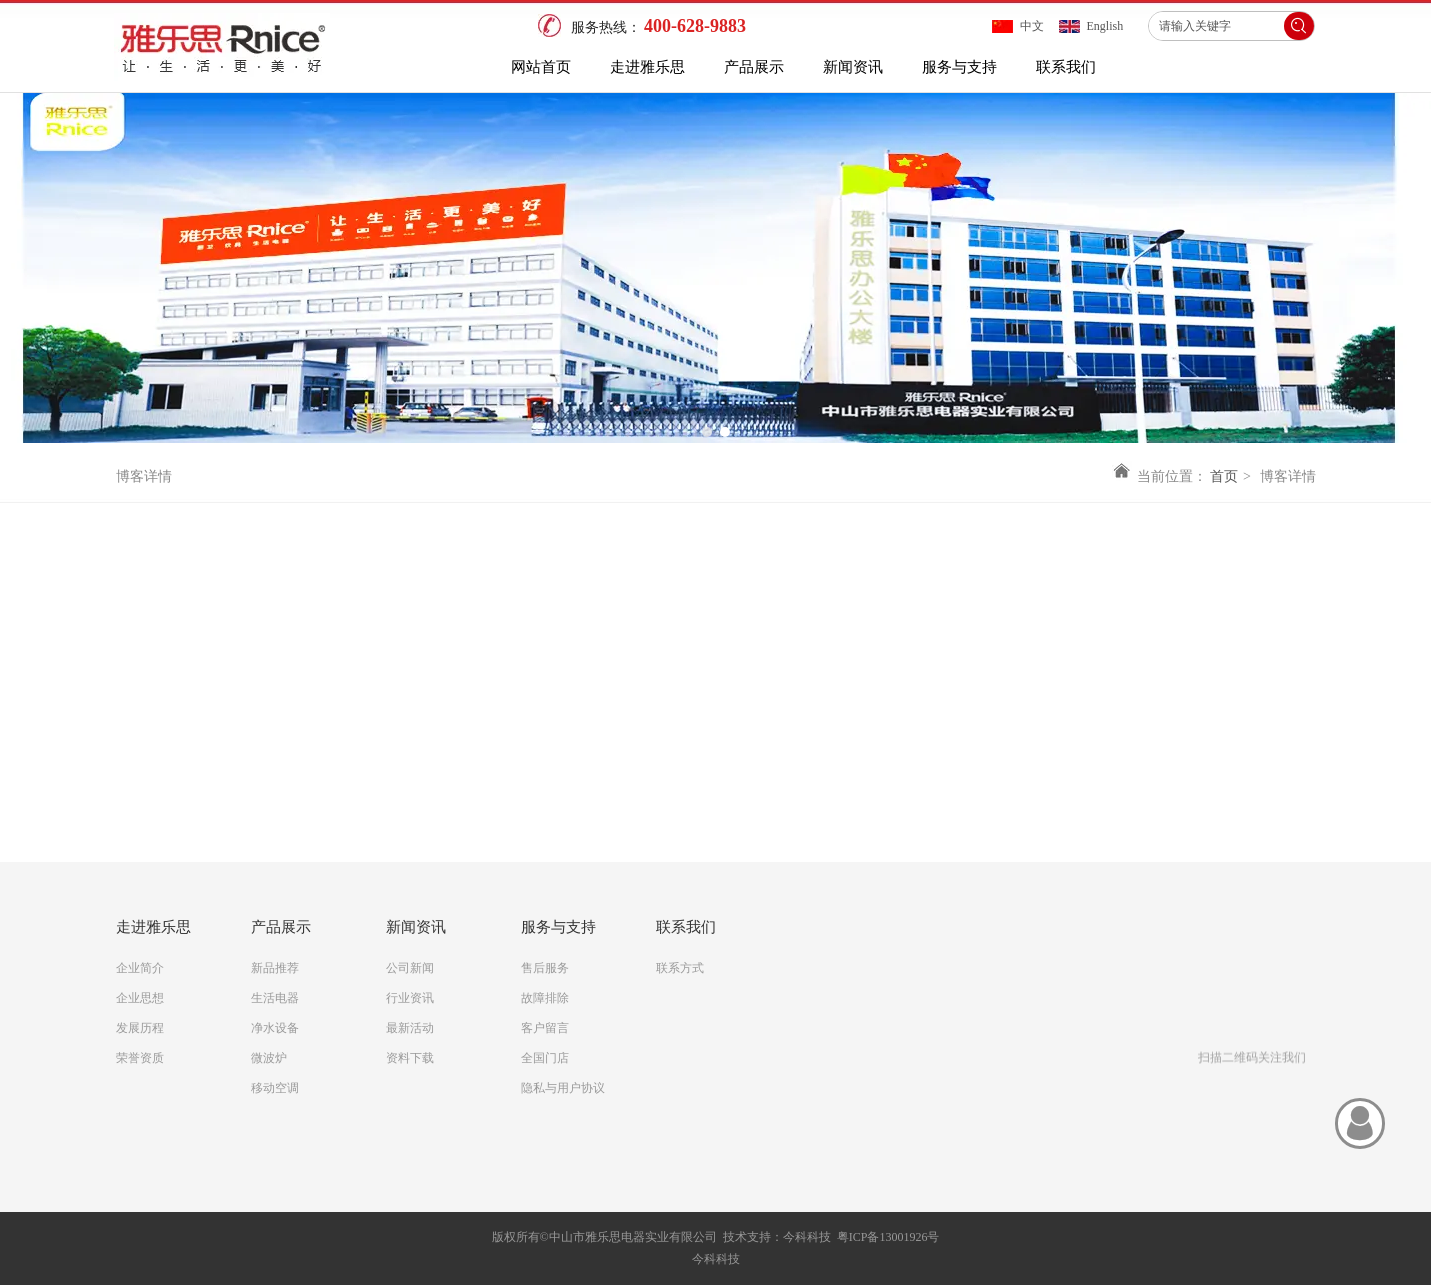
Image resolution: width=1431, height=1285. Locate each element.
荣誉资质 (140, 1058)
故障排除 (545, 998)
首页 (1224, 476)
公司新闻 (410, 968)
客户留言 (545, 1028)
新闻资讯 (416, 927)
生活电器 (275, 998)
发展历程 (140, 1028)
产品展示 (281, 927)
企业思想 (140, 998)
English (1105, 26)
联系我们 (686, 927)
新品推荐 (275, 968)
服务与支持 (558, 927)
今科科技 (807, 1237)
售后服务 (545, 968)
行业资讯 (410, 998)
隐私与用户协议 (563, 1088)
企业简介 (140, 968)
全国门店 (545, 1058)
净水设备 (275, 1028)
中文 (1032, 26)
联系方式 (680, 968)
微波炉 (269, 1058)
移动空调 (275, 1088)
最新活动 (410, 1028)
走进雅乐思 (153, 927)
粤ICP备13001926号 (888, 1237)
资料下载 (410, 1058)
